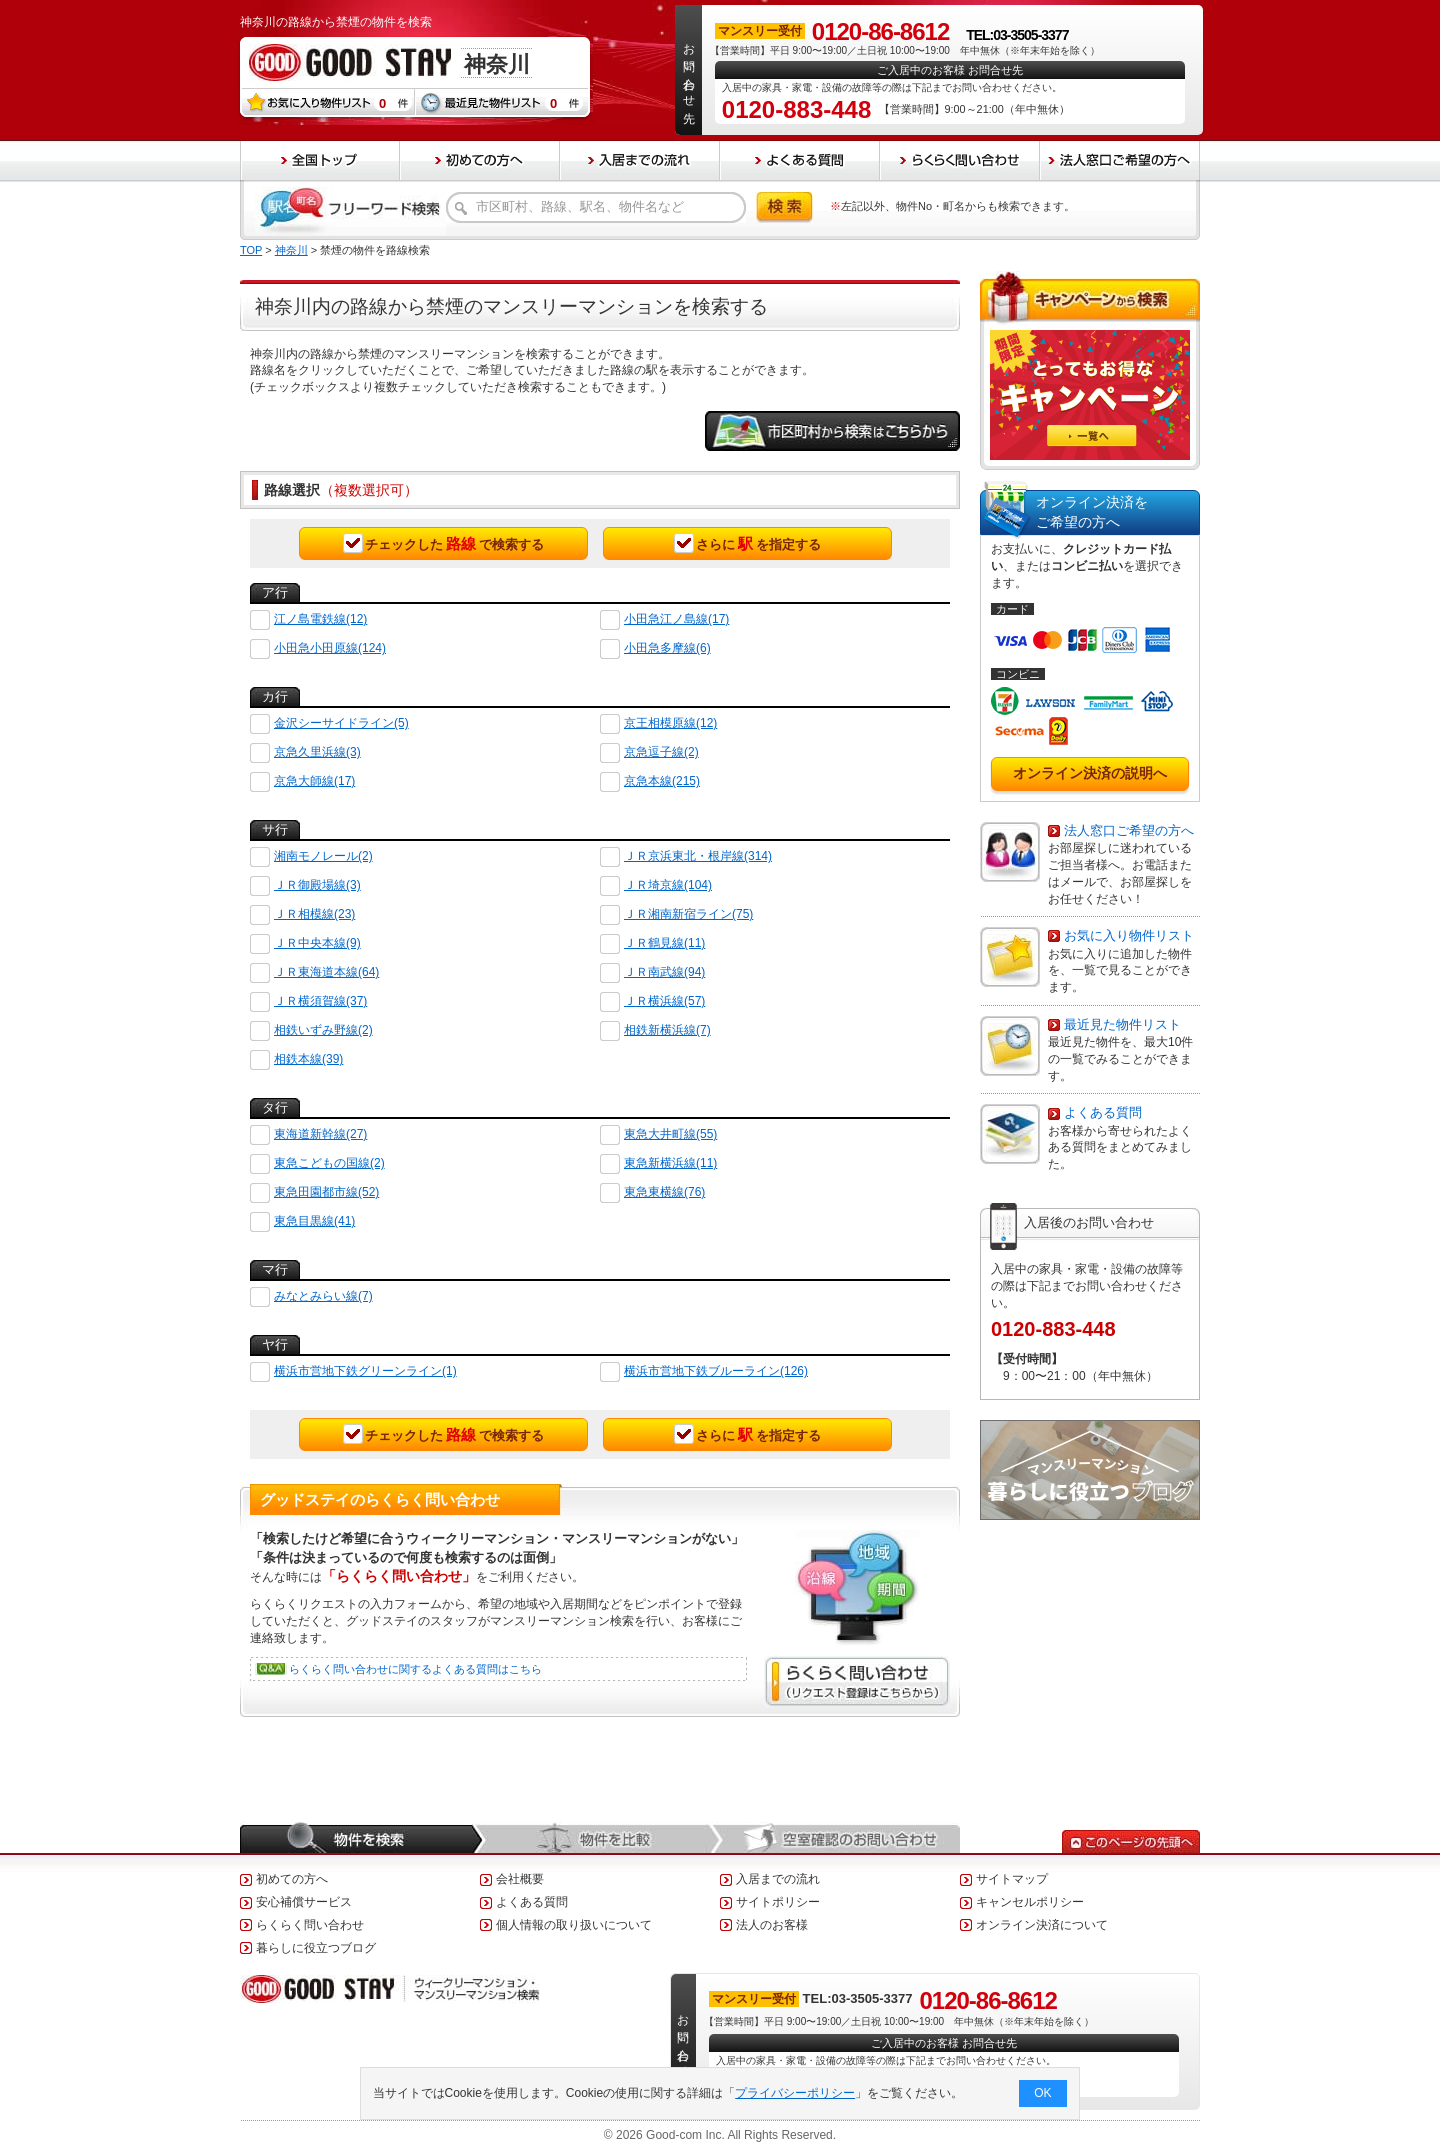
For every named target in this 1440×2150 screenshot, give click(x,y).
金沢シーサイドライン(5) (341, 723)
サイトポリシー (778, 1902)
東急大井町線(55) (670, 1134)
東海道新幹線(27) (320, 1134)
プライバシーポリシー (796, 2093)
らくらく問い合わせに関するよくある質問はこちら (415, 1669)
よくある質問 (1103, 1112)
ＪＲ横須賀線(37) (320, 1001)
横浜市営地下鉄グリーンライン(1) (365, 1371)
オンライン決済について (1042, 1925)
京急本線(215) (662, 781)
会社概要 (520, 1879)
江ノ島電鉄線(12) (320, 619)
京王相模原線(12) (670, 723)
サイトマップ (1012, 1879)
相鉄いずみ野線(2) (323, 1030)
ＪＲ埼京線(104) (668, 885)
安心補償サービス (304, 1902)
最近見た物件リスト (1122, 1024)
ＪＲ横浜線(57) (664, 1001)
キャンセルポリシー (1030, 1902)
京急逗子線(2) (661, 752)
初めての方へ (292, 1879)
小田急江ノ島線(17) (676, 619)
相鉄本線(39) (308, 1059)
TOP (251, 250)
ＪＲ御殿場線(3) (317, 885)
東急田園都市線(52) (326, 1192)
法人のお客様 (772, 1925)
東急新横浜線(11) (670, 1163)
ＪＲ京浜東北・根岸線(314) (698, 856)
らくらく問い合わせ (310, 1925)
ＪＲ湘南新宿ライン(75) (688, 914)
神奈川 (291, 250)
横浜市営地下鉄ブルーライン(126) (716, 1371)
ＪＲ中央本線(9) (317, 943)
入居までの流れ (778, 1879)
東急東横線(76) (664, 1192)
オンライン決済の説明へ (1090, 773)
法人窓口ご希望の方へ (1129, 830)
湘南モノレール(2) (323, 856)
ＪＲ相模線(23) (314, 914)
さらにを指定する (747, 543)
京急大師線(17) (314, 781)
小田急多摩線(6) (667, 648)
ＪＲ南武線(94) (664, 972)
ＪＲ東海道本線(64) (326, 972)
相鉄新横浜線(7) (667, 1030)
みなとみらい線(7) (323, 1296)
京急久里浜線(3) (317, 752)
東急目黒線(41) (314, 1221)
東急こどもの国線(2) (329, 1163)
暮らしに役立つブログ (316, 1948)
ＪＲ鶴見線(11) (664, 943)
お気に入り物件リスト (1129, 935)
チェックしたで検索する (443, 543)
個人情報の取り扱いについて (574, 1925)
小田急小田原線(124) (330, 648)
